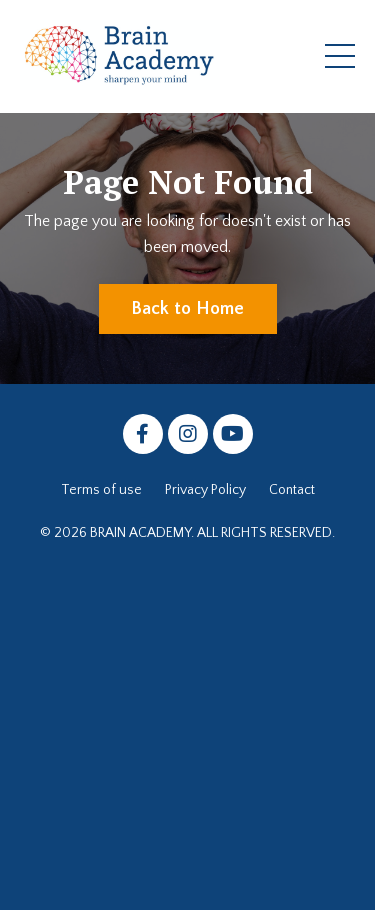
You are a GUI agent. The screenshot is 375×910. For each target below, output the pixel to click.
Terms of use (101, 490)
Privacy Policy (205, 490)
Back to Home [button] (188, 309)
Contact (292, 490)
